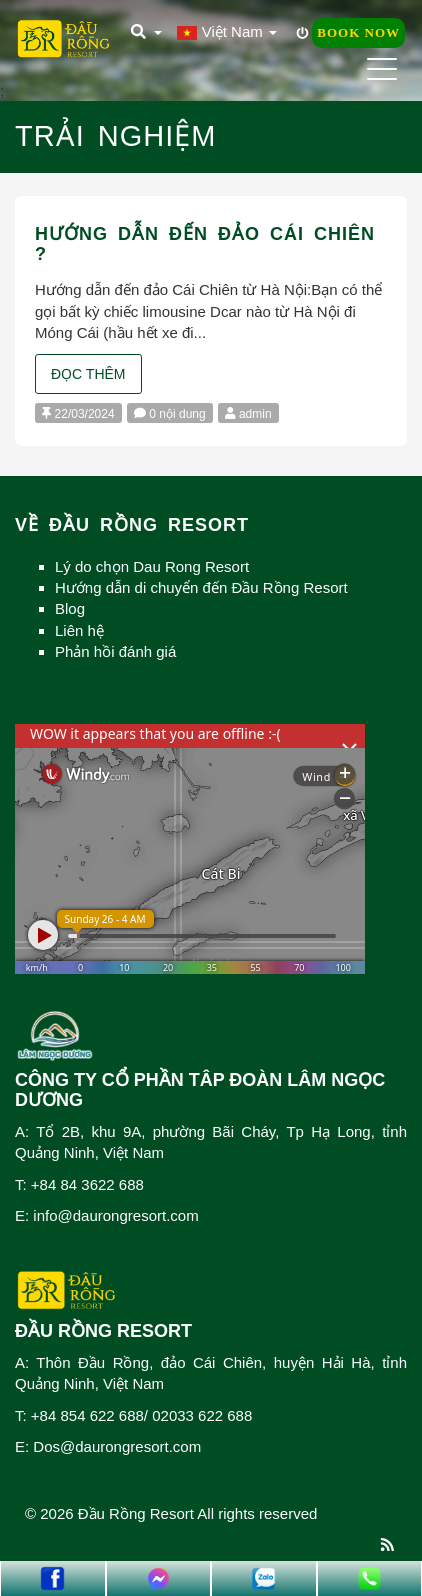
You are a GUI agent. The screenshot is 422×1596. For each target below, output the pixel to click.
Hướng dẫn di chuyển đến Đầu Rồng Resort (201, 587)
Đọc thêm (88, 374)
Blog (70, 608)
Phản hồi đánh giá (115, 651)
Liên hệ (79, 630)
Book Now (358, 32)
